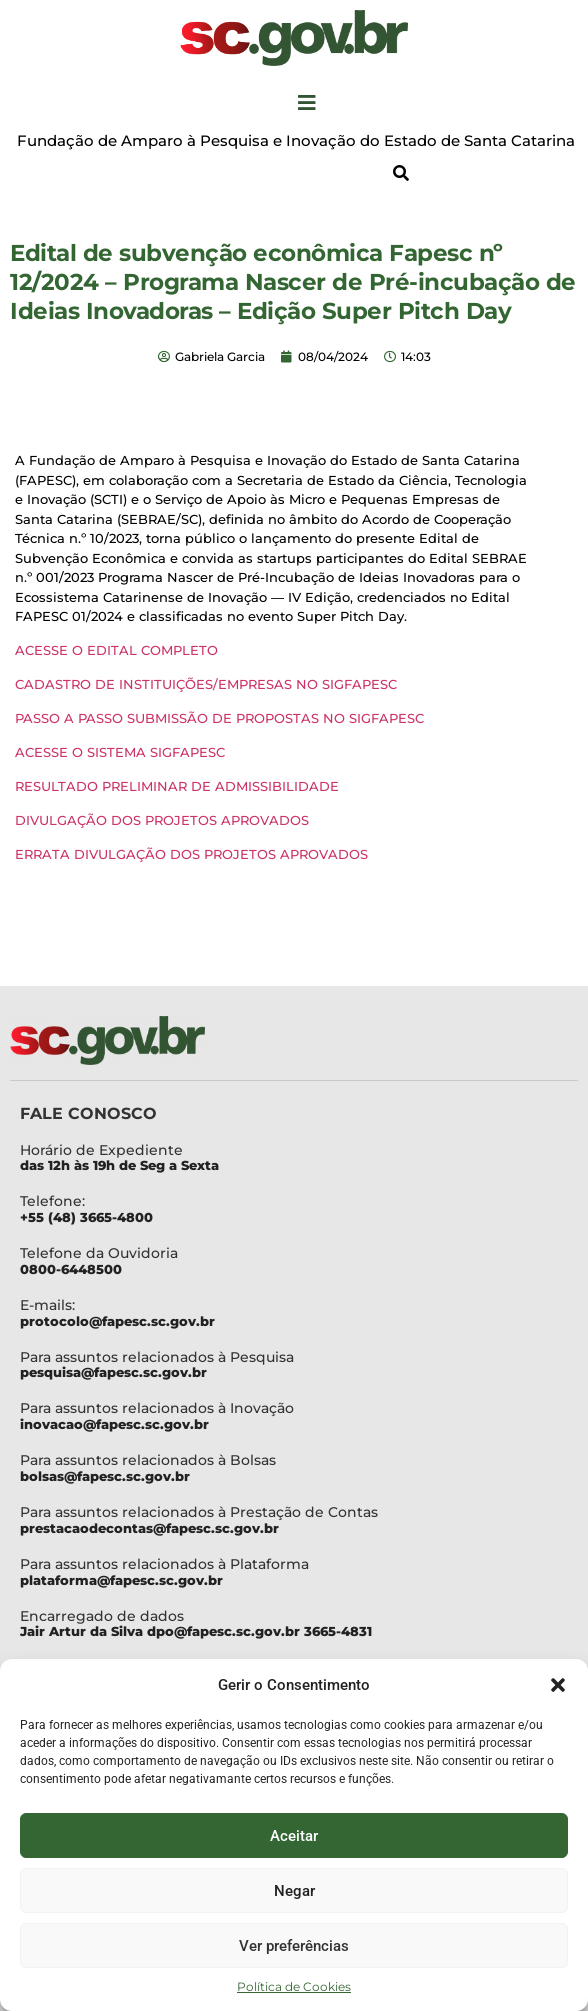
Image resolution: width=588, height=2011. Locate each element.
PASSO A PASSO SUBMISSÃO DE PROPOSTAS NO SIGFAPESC (219, 718)
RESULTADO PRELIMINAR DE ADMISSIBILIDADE (177, 786)
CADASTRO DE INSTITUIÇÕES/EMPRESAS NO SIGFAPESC (206, 684)
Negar (294, 1891)
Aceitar (294, 1836)
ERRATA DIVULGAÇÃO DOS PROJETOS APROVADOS (191, 854)
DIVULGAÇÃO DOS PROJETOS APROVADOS (162, 820)
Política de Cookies (294, 1986)
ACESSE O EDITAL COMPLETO (116, 650)
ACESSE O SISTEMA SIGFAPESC (120, 752)
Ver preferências (294, 1946)
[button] (558, 1685)
